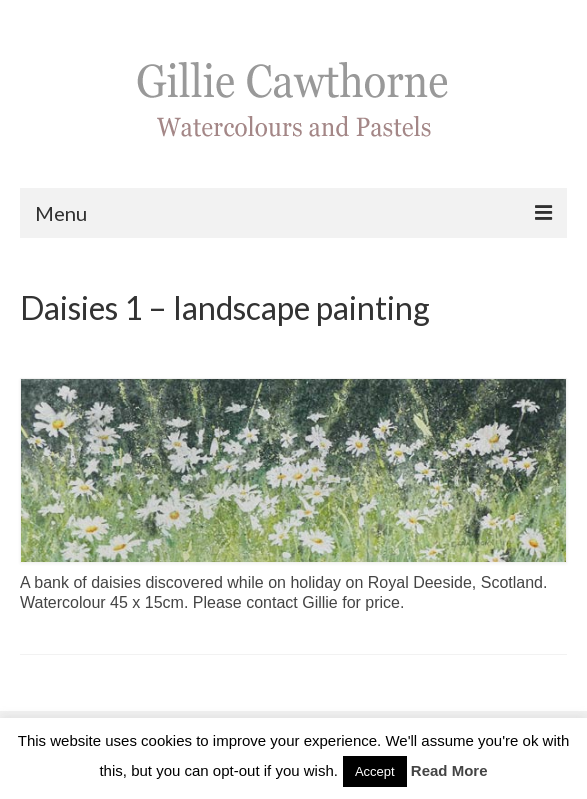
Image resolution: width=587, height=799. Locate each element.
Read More (449, 770)
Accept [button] (375, 771)
